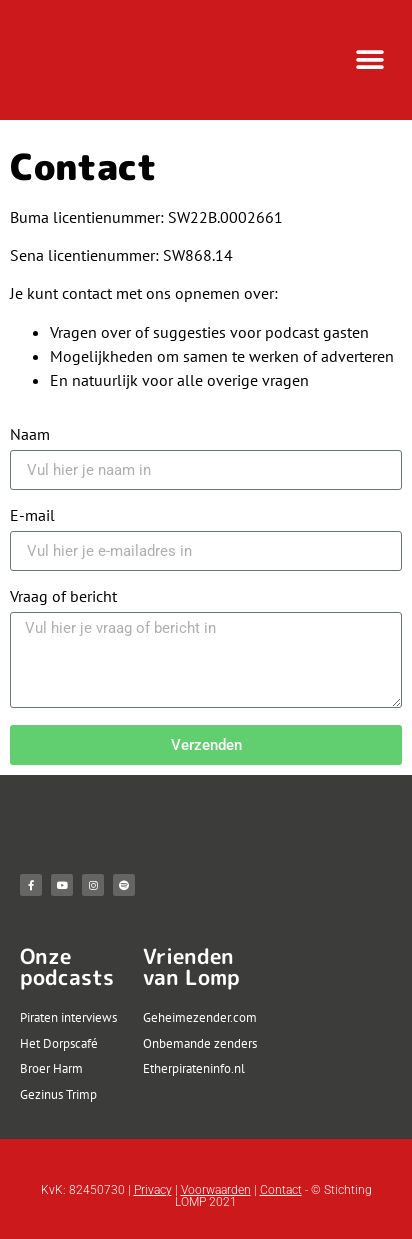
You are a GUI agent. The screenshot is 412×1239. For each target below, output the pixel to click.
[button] (369, 60)
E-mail (32, 516)
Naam (30, 435)
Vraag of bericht (63, 597)
